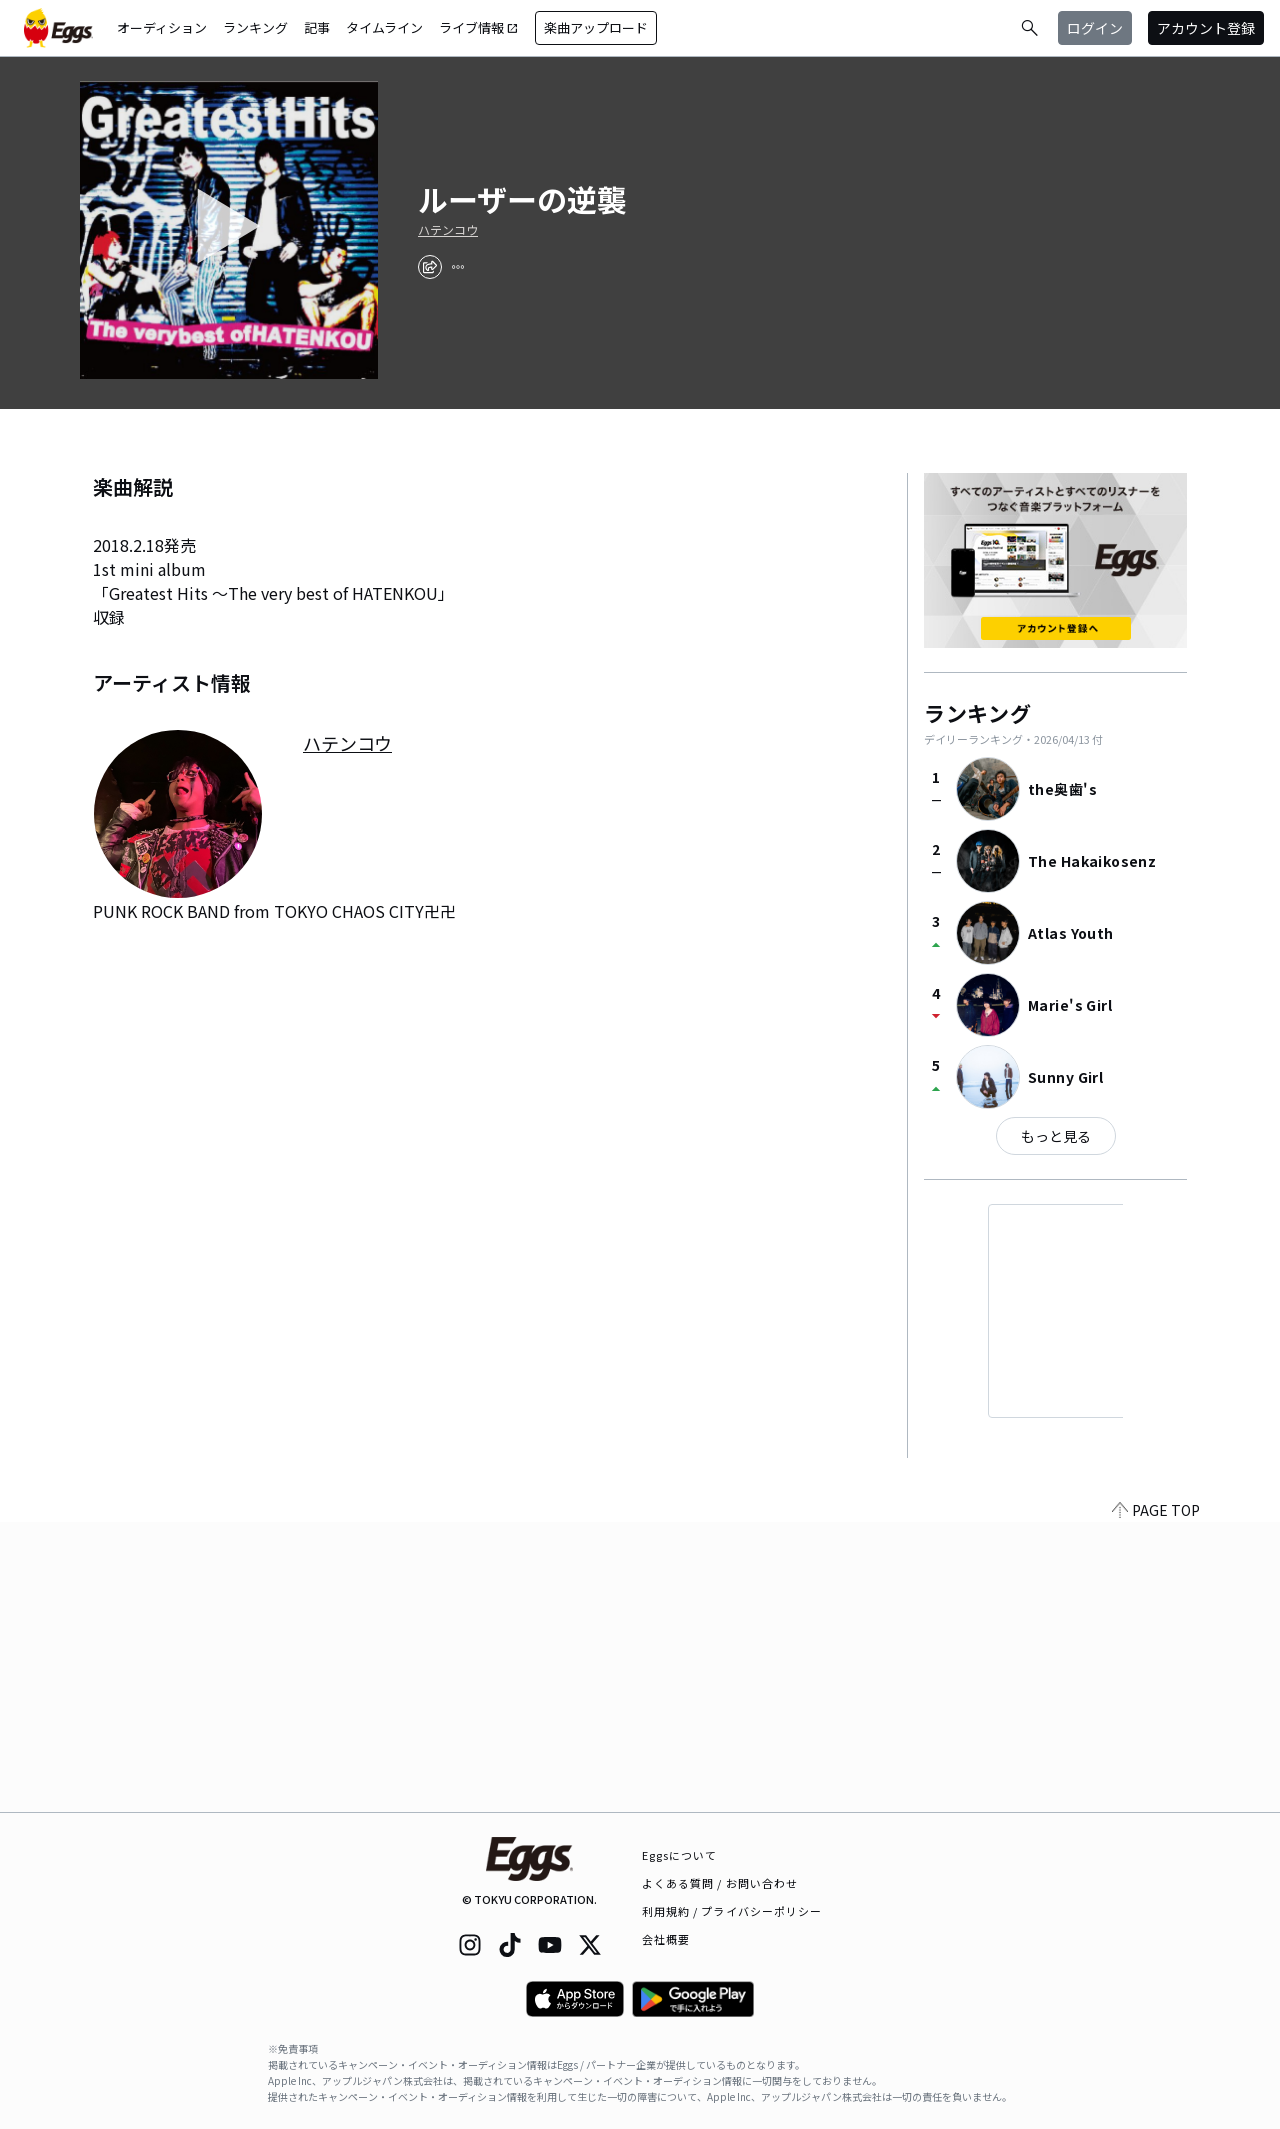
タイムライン (384, 27)
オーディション (162, 27)
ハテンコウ (448, 230)
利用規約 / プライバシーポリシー (732, 1911)
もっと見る (1056, 1136)
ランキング (255, 27)
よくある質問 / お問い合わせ (720, 1883)
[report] (458, 267)
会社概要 (666, 1939)
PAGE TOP (1156, 1800)
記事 (317, 27)
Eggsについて (680, 1855)
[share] (430, 267)
